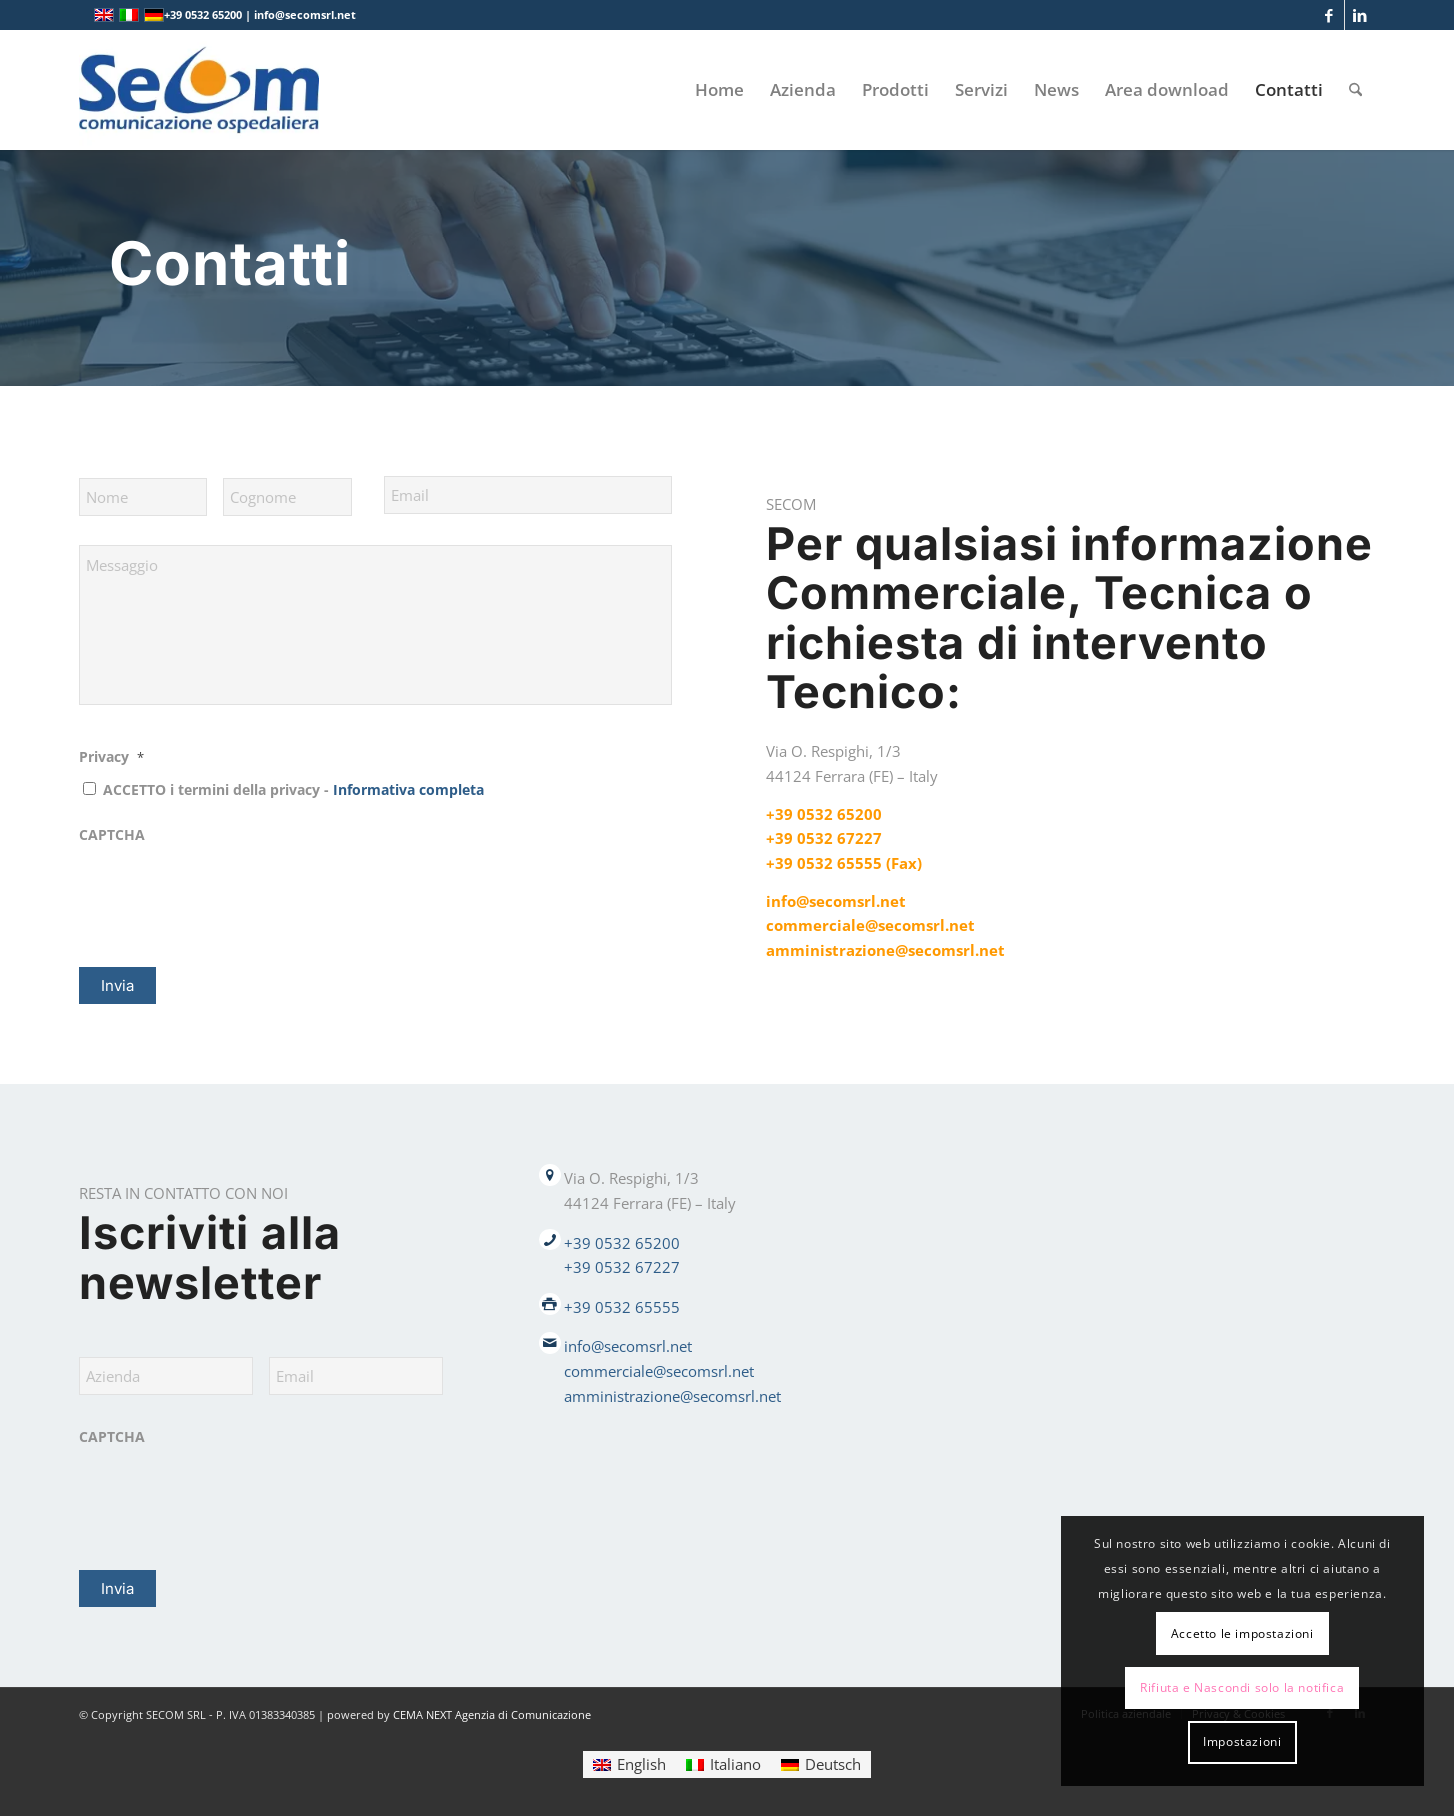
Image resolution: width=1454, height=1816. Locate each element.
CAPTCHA (112, 835)
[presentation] (231, 893)
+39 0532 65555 (622, 1307)
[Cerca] (1355, 90)
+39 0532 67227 (824, 838)
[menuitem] (719, 90)
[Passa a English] (629, 1764)
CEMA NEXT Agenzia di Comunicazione (492, 1714)
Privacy (111, 757)
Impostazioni (1242, 1741)
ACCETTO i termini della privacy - (293, 789)
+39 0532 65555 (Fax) (844, 863)
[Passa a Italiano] (723, 1764)
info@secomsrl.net (836, 901)
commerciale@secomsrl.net (870, 925)
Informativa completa (408, 789)
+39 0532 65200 (824, 814)
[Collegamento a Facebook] (1329, 15)
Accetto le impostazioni (1242, 1633)
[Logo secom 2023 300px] (199, 90)
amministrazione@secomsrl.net (885, 950)
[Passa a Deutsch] (821, 1764)
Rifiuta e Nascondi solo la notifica (1242, 1687)
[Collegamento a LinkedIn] (1360, 15)
